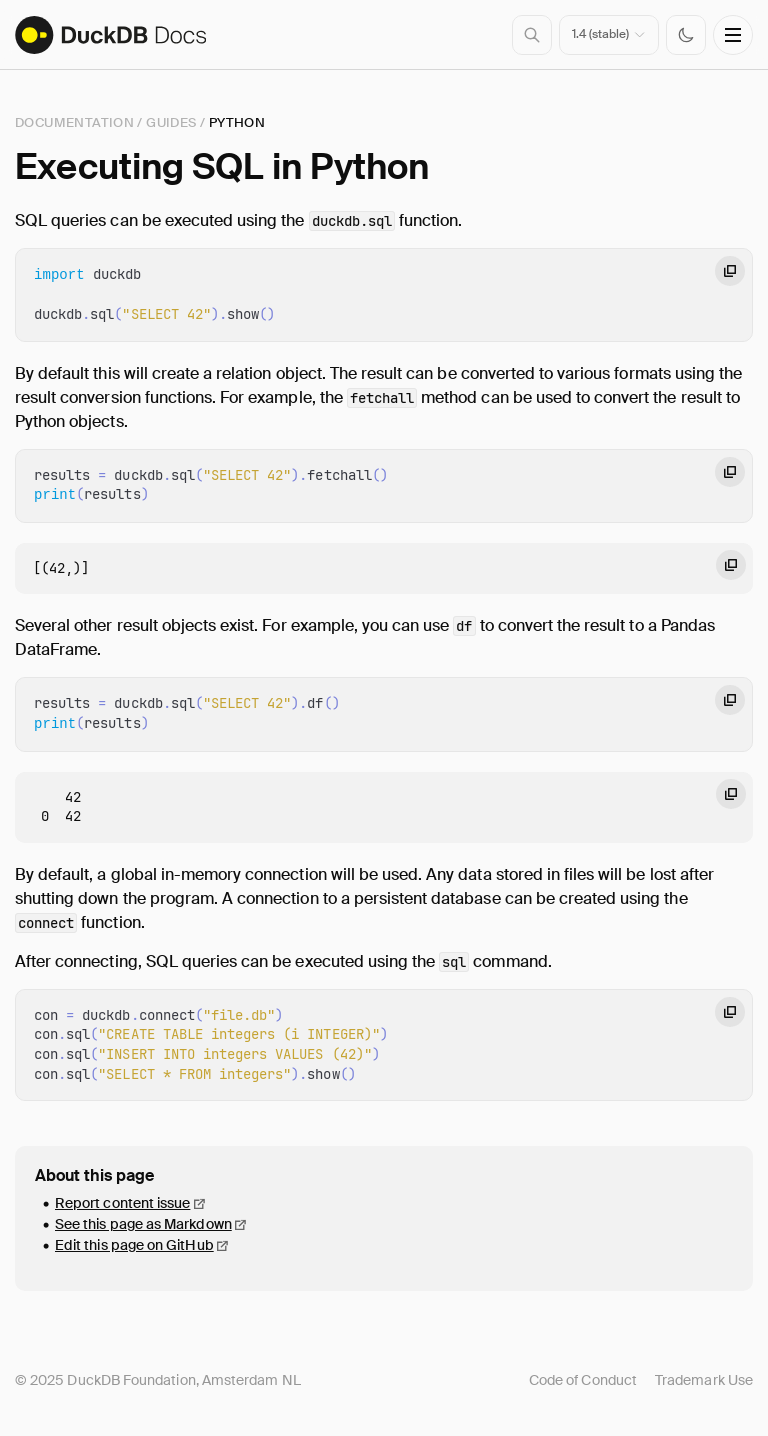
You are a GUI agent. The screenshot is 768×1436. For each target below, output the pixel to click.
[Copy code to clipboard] (730, 271)
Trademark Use (704, 1380)
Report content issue (122, 1203)
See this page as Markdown (143, 1224)
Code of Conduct (583, 1380)
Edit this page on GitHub (134, 1245)
